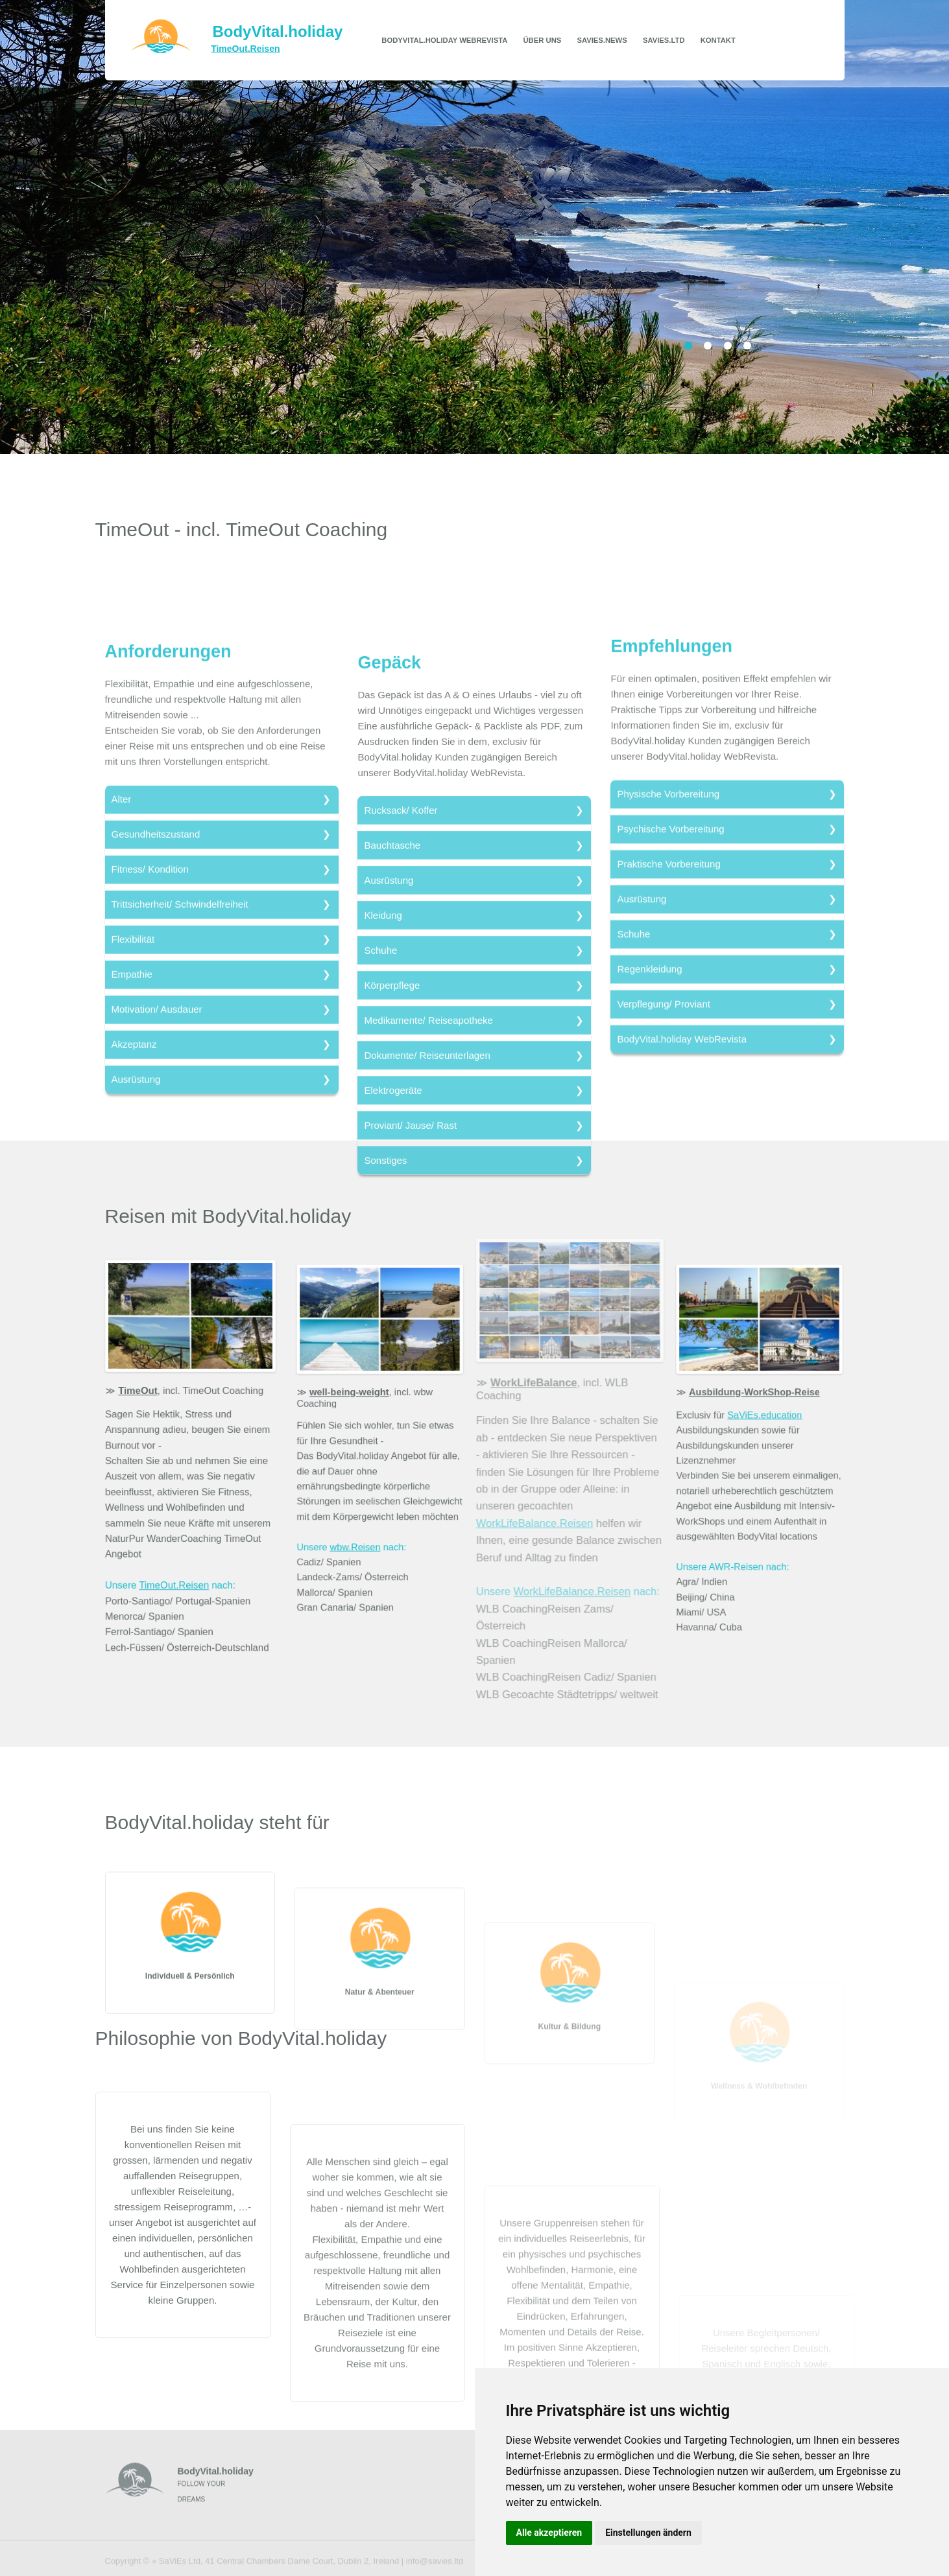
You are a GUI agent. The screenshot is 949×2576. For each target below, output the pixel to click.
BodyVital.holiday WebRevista (444, 40)
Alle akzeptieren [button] (549, 2532)
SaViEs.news (602, 40)
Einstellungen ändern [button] (648, 2532)
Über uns (542, 40)
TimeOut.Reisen (175, 1571)
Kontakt (718, 40)
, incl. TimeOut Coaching (191, 1397)
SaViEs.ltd (664, 40)
